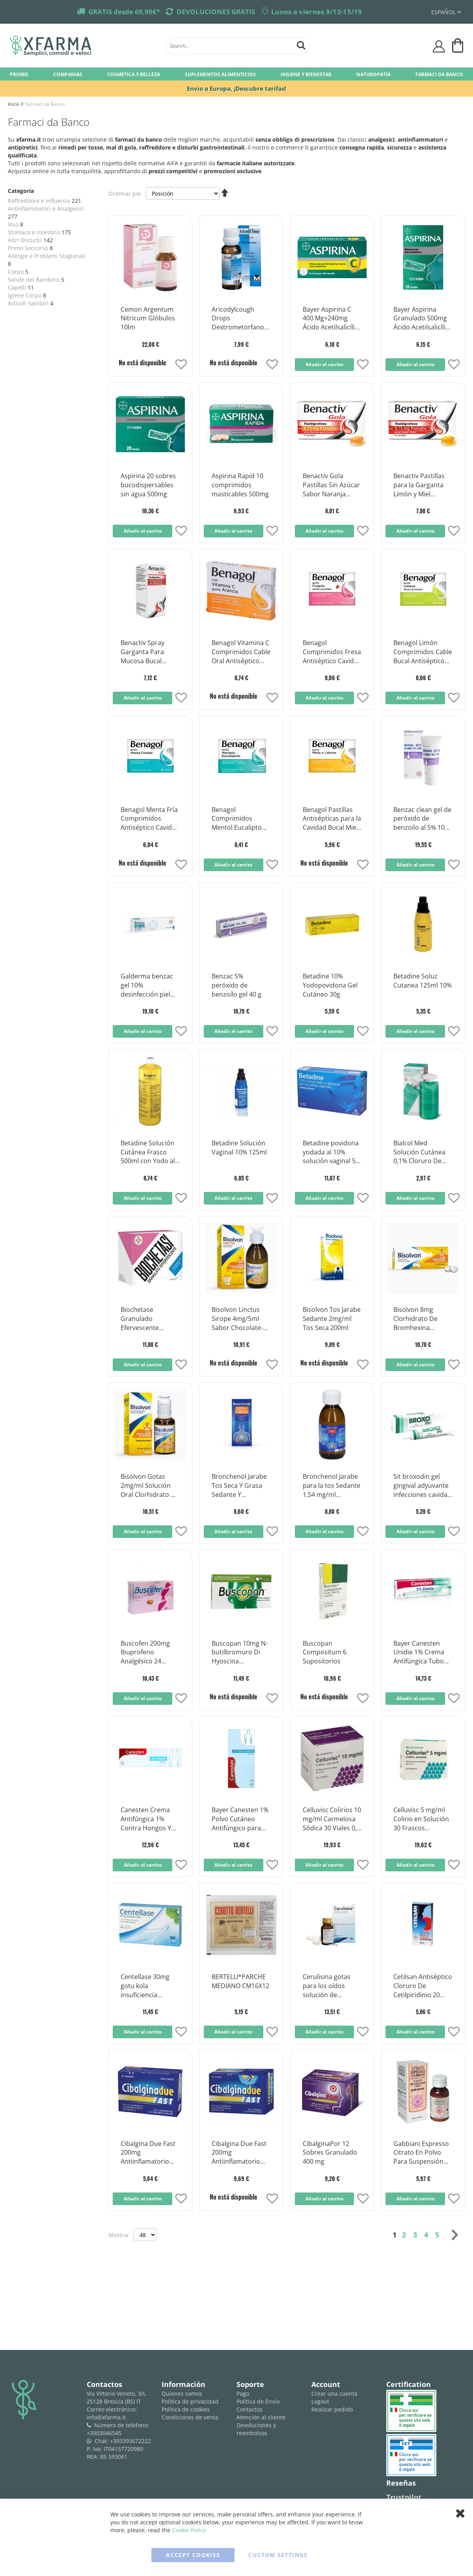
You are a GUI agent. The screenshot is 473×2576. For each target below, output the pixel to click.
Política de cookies (186, 2409)
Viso (13, 224)
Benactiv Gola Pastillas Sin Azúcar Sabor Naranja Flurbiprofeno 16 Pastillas (331, 485)
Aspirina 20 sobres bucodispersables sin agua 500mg (148, 484)
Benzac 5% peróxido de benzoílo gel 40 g (236, 985)
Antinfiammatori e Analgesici (46, 208)
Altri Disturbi (25, 240)
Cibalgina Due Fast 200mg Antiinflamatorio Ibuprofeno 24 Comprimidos (239, 2153)
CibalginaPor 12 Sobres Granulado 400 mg (330, 2152)
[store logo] (84, 46)
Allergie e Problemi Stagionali (47, 256)
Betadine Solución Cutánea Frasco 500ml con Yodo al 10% (148, 1152)
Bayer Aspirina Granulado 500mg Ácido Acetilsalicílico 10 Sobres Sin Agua (423, 319)
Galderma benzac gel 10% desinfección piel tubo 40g (147, 985)
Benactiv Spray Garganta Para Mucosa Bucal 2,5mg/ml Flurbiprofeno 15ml (149, 652)
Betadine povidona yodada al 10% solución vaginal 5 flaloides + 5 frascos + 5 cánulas (332, 1152)
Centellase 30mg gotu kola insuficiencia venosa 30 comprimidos (145, 1986)
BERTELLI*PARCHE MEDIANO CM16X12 (240, 1981)
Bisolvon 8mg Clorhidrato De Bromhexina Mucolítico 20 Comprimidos (415, 1319)
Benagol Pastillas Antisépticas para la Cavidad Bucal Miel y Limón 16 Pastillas (332, 819)
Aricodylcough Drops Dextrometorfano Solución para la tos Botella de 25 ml (241, 319)
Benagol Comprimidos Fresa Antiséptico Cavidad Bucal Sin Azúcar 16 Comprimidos (332, 652)
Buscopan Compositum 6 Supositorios (324, 1652)
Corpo (16, 271)
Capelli (17, 287)
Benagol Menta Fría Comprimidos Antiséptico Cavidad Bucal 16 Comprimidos (150, 819)
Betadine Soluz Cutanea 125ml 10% (422, 981)
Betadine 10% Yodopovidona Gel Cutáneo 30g (330, 985)
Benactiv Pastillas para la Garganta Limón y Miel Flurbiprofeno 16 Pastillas (419, 485)
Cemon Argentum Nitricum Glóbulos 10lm (148, 318)
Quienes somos (182, 2393)
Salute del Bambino (34, 279)
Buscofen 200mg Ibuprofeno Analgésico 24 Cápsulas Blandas (147, 1653)
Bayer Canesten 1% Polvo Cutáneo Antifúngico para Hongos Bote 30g (240, 1819)
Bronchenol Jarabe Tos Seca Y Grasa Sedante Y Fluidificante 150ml (239, 1486)
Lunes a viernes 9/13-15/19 (316, 11)
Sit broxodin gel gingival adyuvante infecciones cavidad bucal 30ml (422, 1486)
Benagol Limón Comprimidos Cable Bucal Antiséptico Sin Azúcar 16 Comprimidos (422, 652)
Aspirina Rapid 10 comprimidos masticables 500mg (240, 484)
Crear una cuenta (334, 2393)
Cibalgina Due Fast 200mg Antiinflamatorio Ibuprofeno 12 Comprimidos (148, 2153)
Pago (242, 2393)
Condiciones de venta (190, 2417)
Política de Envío (257, 2401)
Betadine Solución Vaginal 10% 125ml (239, 1147)
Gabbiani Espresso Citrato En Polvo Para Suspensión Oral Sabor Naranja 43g (422, 2153)
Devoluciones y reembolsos (256, 2429)
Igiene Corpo (24, 295)
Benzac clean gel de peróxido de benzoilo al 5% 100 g (422, 819)
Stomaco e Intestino (34, 232)
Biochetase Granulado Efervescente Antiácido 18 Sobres (150, 1319)
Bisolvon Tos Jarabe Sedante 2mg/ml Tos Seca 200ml (332, 1318)
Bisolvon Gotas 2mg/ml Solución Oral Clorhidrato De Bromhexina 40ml (150, 1486)
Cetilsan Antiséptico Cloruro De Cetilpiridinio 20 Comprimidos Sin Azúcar (422, 1986)
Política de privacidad (190, 2401)
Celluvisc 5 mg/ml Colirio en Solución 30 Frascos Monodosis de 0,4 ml (421, 1819)
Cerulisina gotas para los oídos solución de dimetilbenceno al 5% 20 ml (329, 1986)
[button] (181, 365)
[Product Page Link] (150, 293)
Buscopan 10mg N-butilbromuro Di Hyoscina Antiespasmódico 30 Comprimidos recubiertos (240, 1653)
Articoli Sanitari (28, 303)
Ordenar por (125, 193)
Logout (320, 2401)
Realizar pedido (332, 2409)
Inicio (14, 104)
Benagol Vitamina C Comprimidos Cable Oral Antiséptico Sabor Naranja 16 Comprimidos (241, 652)
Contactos (249, 2409)
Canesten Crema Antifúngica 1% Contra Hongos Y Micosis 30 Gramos (149, 1819)
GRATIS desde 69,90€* (124, 11)
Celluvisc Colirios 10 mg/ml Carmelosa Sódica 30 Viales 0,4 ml (332, 1819)
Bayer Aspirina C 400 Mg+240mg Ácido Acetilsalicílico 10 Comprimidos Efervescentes (332, 319)
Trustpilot (403, 2497)
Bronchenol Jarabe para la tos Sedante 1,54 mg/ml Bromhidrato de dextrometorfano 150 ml (331, 1486)
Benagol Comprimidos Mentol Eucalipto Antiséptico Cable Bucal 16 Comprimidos (237, 819)
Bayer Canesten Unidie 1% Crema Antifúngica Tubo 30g (418, 1653)
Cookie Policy (189, 2530)
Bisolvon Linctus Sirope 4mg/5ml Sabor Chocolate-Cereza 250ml (237, 1319)
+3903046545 (104, 2433)
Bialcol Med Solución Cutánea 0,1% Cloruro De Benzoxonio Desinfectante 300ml (419, 1152)
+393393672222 (130, 2441)
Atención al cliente (260, 2417)
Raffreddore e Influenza (39, 200)
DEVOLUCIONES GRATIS (216, 11)
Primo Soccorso (28, 248)
